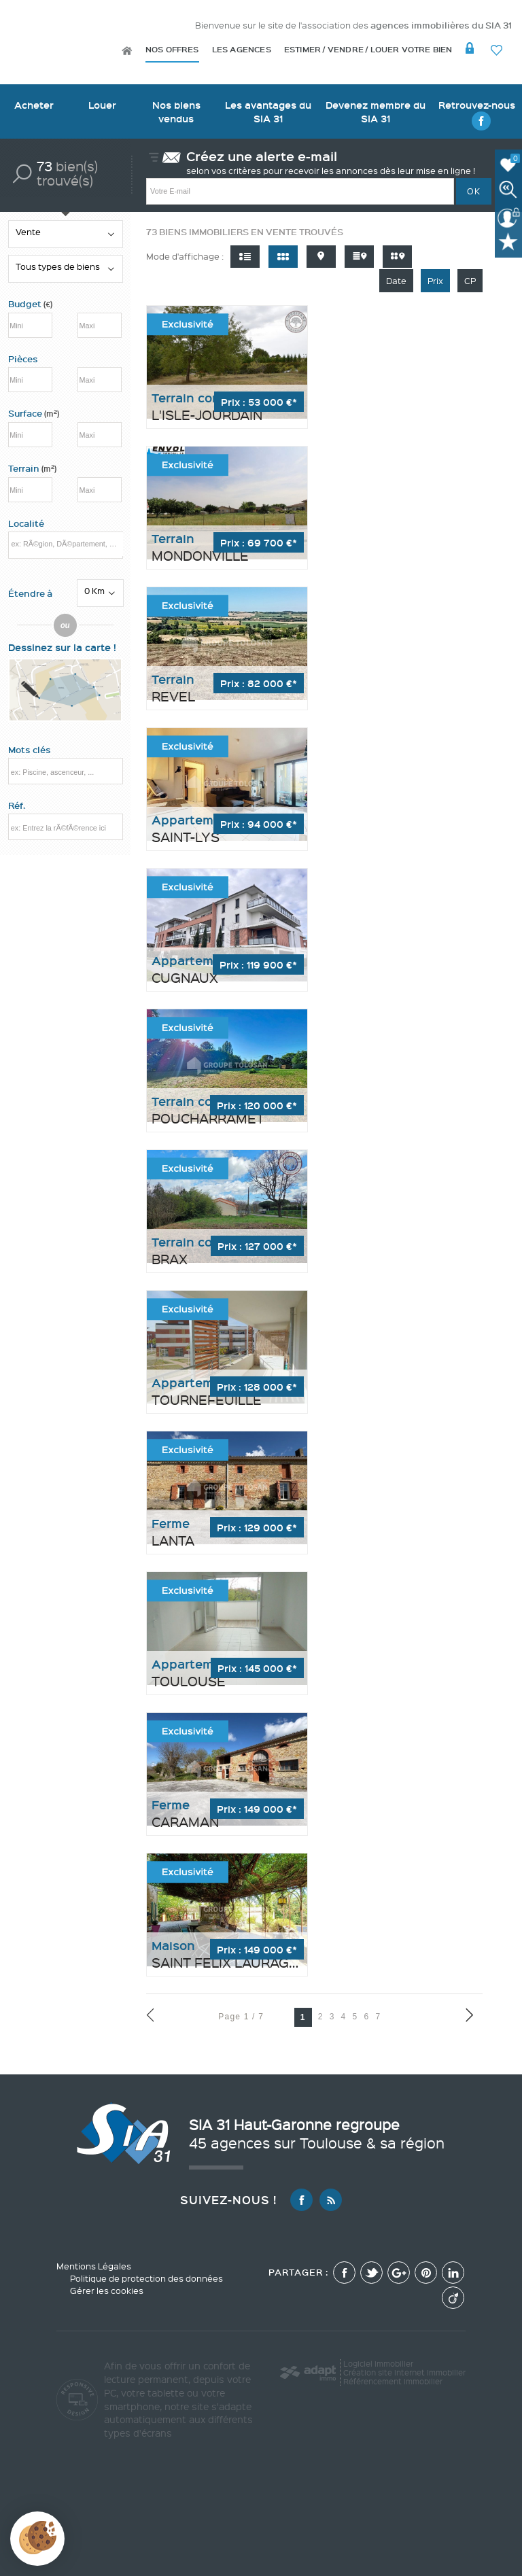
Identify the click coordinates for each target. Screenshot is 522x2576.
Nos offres (172, 49)
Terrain (32, 468)
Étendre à (30, 593)
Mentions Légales (93, 2266)
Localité (26, 523)
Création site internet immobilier (404, 2372)
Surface (33, 413)
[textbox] (66, 544)
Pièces (23, 359)
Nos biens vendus (176, 111)
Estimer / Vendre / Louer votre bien (368, 49)
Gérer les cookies (106, 2290)
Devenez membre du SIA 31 (375, 111)
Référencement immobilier (392, 2381)
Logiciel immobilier (378, 2364)
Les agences (241, 49)
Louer (102, 104)
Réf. (16, 805)
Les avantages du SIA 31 (268, 111)
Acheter (34, 104)
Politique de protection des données (146, 2278)
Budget (26, 304)
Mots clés (29, 750)
